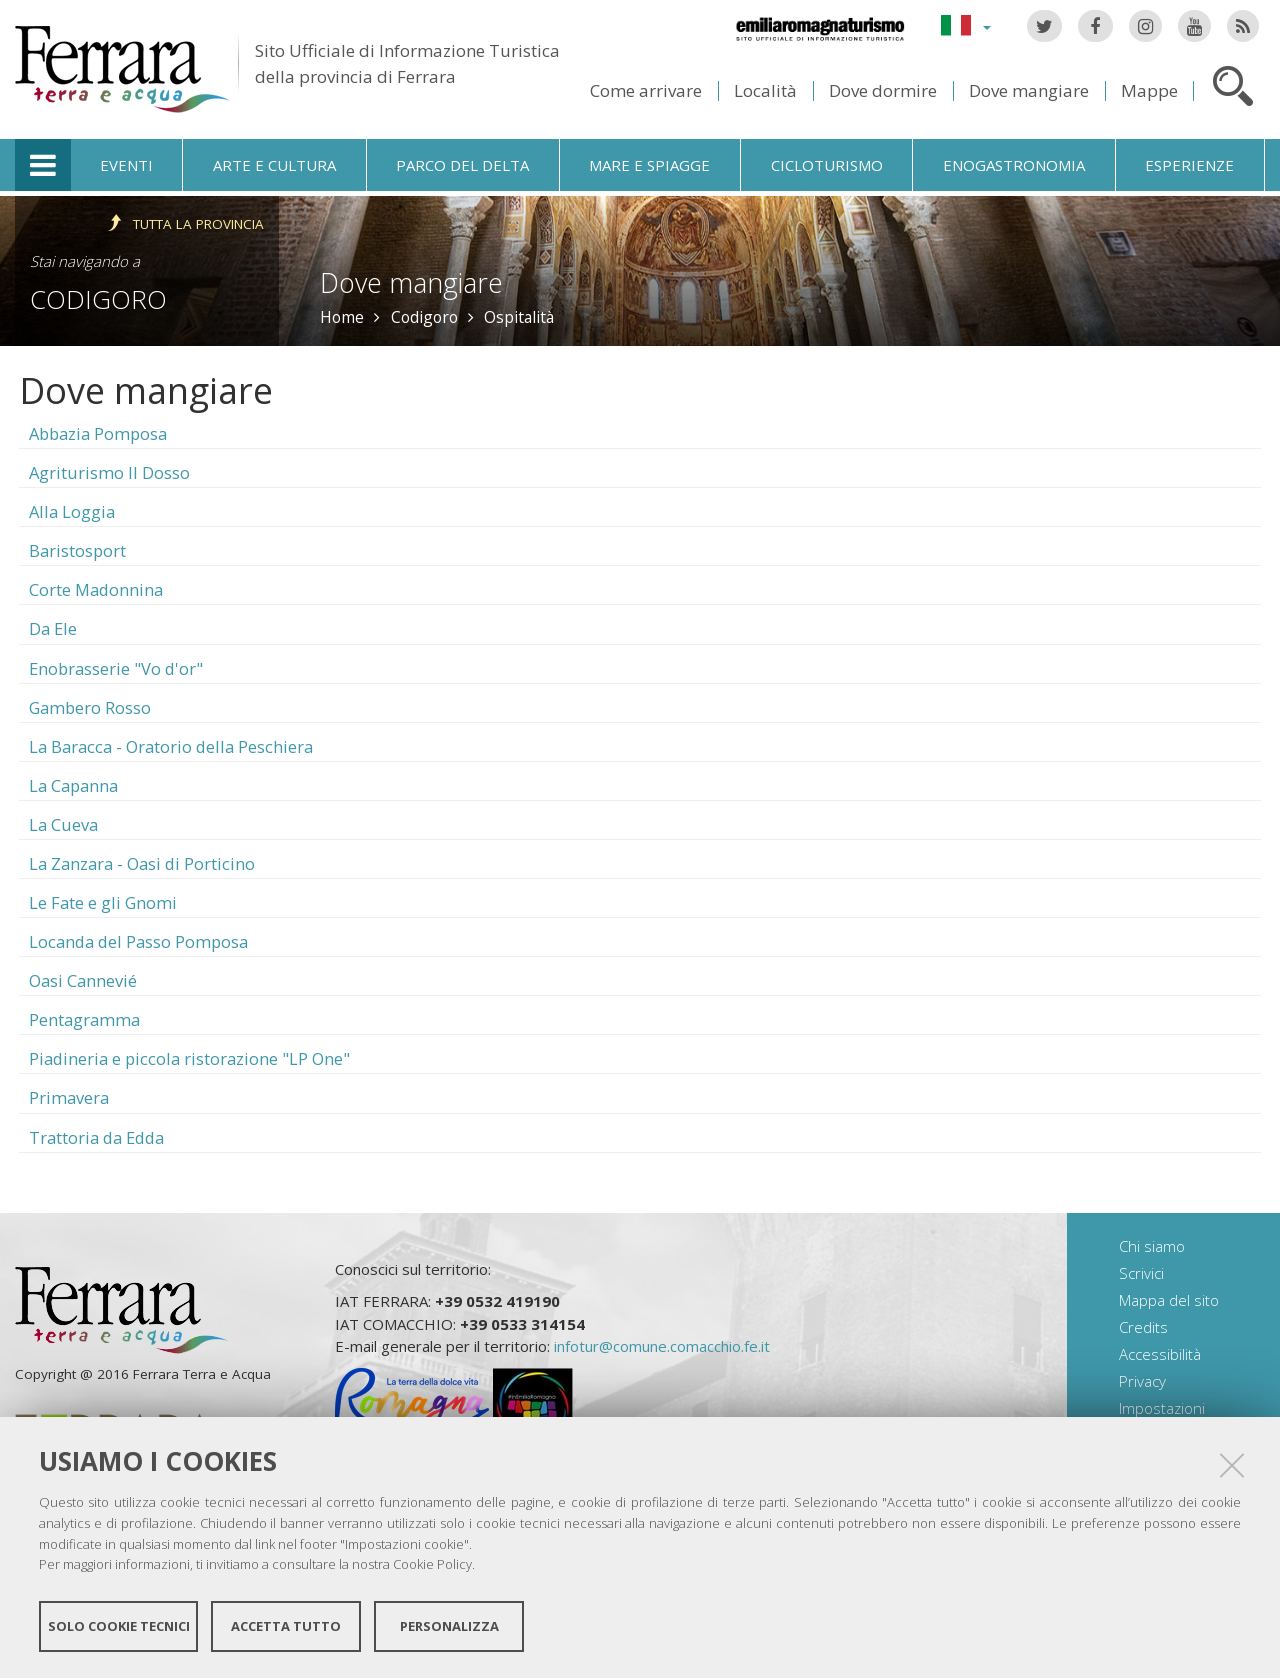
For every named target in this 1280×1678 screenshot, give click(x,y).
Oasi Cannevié (83, 980)
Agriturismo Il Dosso (109, 472)
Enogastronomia (1014, 165)
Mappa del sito (1169, 1300)
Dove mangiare (1029, 90)
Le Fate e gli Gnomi (103, 902)
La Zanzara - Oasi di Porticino (142, 863)
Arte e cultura (274, 165)
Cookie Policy (432, 1564)
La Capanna (73, 785)
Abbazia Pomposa (98, 433)
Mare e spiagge (649, 165)
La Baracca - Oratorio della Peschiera (171, 746)
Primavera (69, 1097)
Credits (1143, 1327)
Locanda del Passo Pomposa (138, 941)
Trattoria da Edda (96, 1137)
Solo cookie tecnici (119, 1626)
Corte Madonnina (96, 589)
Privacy (1142, 1381)
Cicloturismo (827, 165)
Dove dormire (883, 90)
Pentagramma (84, 1019)
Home (342, 317)
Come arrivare (646, 90)
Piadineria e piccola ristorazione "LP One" (189, 1058)
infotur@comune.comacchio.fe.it (662, 1346)
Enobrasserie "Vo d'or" (116, 668)
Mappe (1149, 90)
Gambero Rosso (90, 707)
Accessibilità (1160, 1354)
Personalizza (449, 1626)
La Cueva (63, 824)
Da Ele (53, 628)
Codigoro (98, 299)
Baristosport (77, 550)
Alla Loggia (72, 511)
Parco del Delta (462, 165)
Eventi (126, 165)
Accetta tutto (286, 1626)
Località (765, 90)
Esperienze (1189, 165)
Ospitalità (519, 317)
